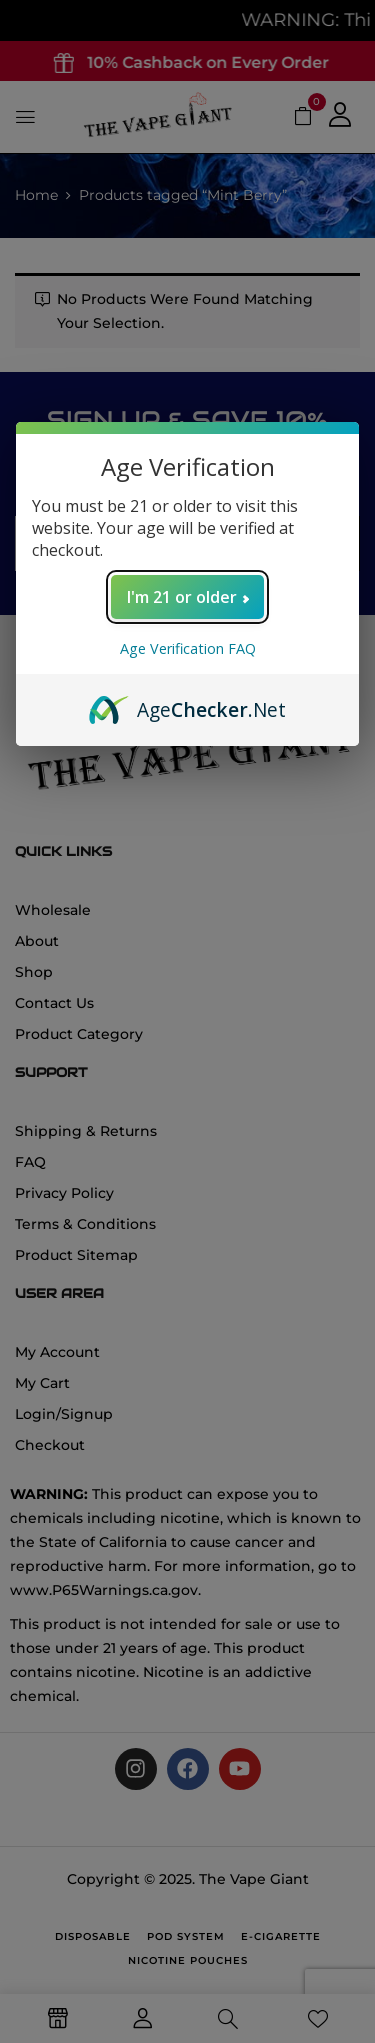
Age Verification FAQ (188, 648)
